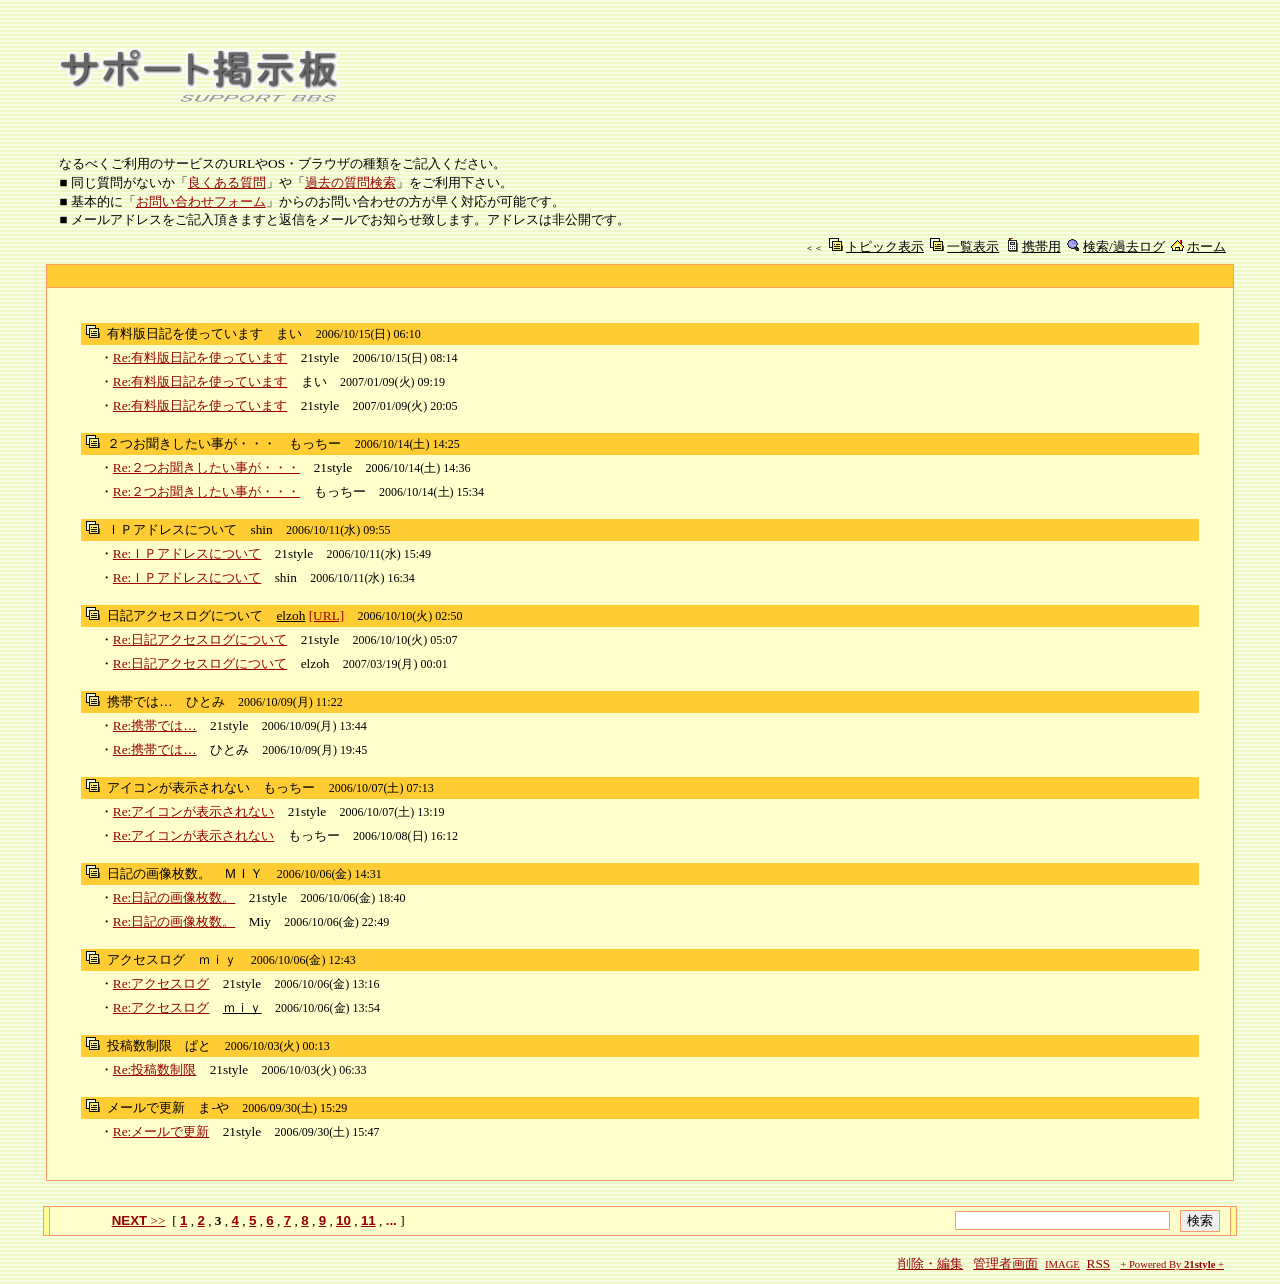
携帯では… (139, 701)
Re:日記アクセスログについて (200, 639)
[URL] (327, 615)
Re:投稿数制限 (155, 1069)
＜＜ (814, 248)
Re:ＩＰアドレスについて (187, 553)
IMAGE (1062, 1264)
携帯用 (1041, 246)
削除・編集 (930, 1263)
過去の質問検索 (350, 182)
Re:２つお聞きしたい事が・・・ (207, 467)
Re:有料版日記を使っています (200, 357)
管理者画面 (1005, 1263)
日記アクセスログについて (185, 615)
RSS (1099, 1263)
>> (139, 1220)
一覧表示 (973, 246)
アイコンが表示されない (178, 787)
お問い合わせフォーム (201, 201)
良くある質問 (227, 182)
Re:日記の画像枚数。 (174, 897)
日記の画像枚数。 (159, 873)
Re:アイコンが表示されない (194, 811)
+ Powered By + (1172, 1264)
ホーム (1206, 246)
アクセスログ (146, 959)
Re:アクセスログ (161, 983)
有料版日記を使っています (185, 333)
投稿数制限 (139, 1045)
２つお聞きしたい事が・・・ (191, 443)
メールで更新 (146, 1107)
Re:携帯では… (155, 725)
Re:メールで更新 (161, 1131)
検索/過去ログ (1124, 246)
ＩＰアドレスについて (172, 529)
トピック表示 (885, 246)
